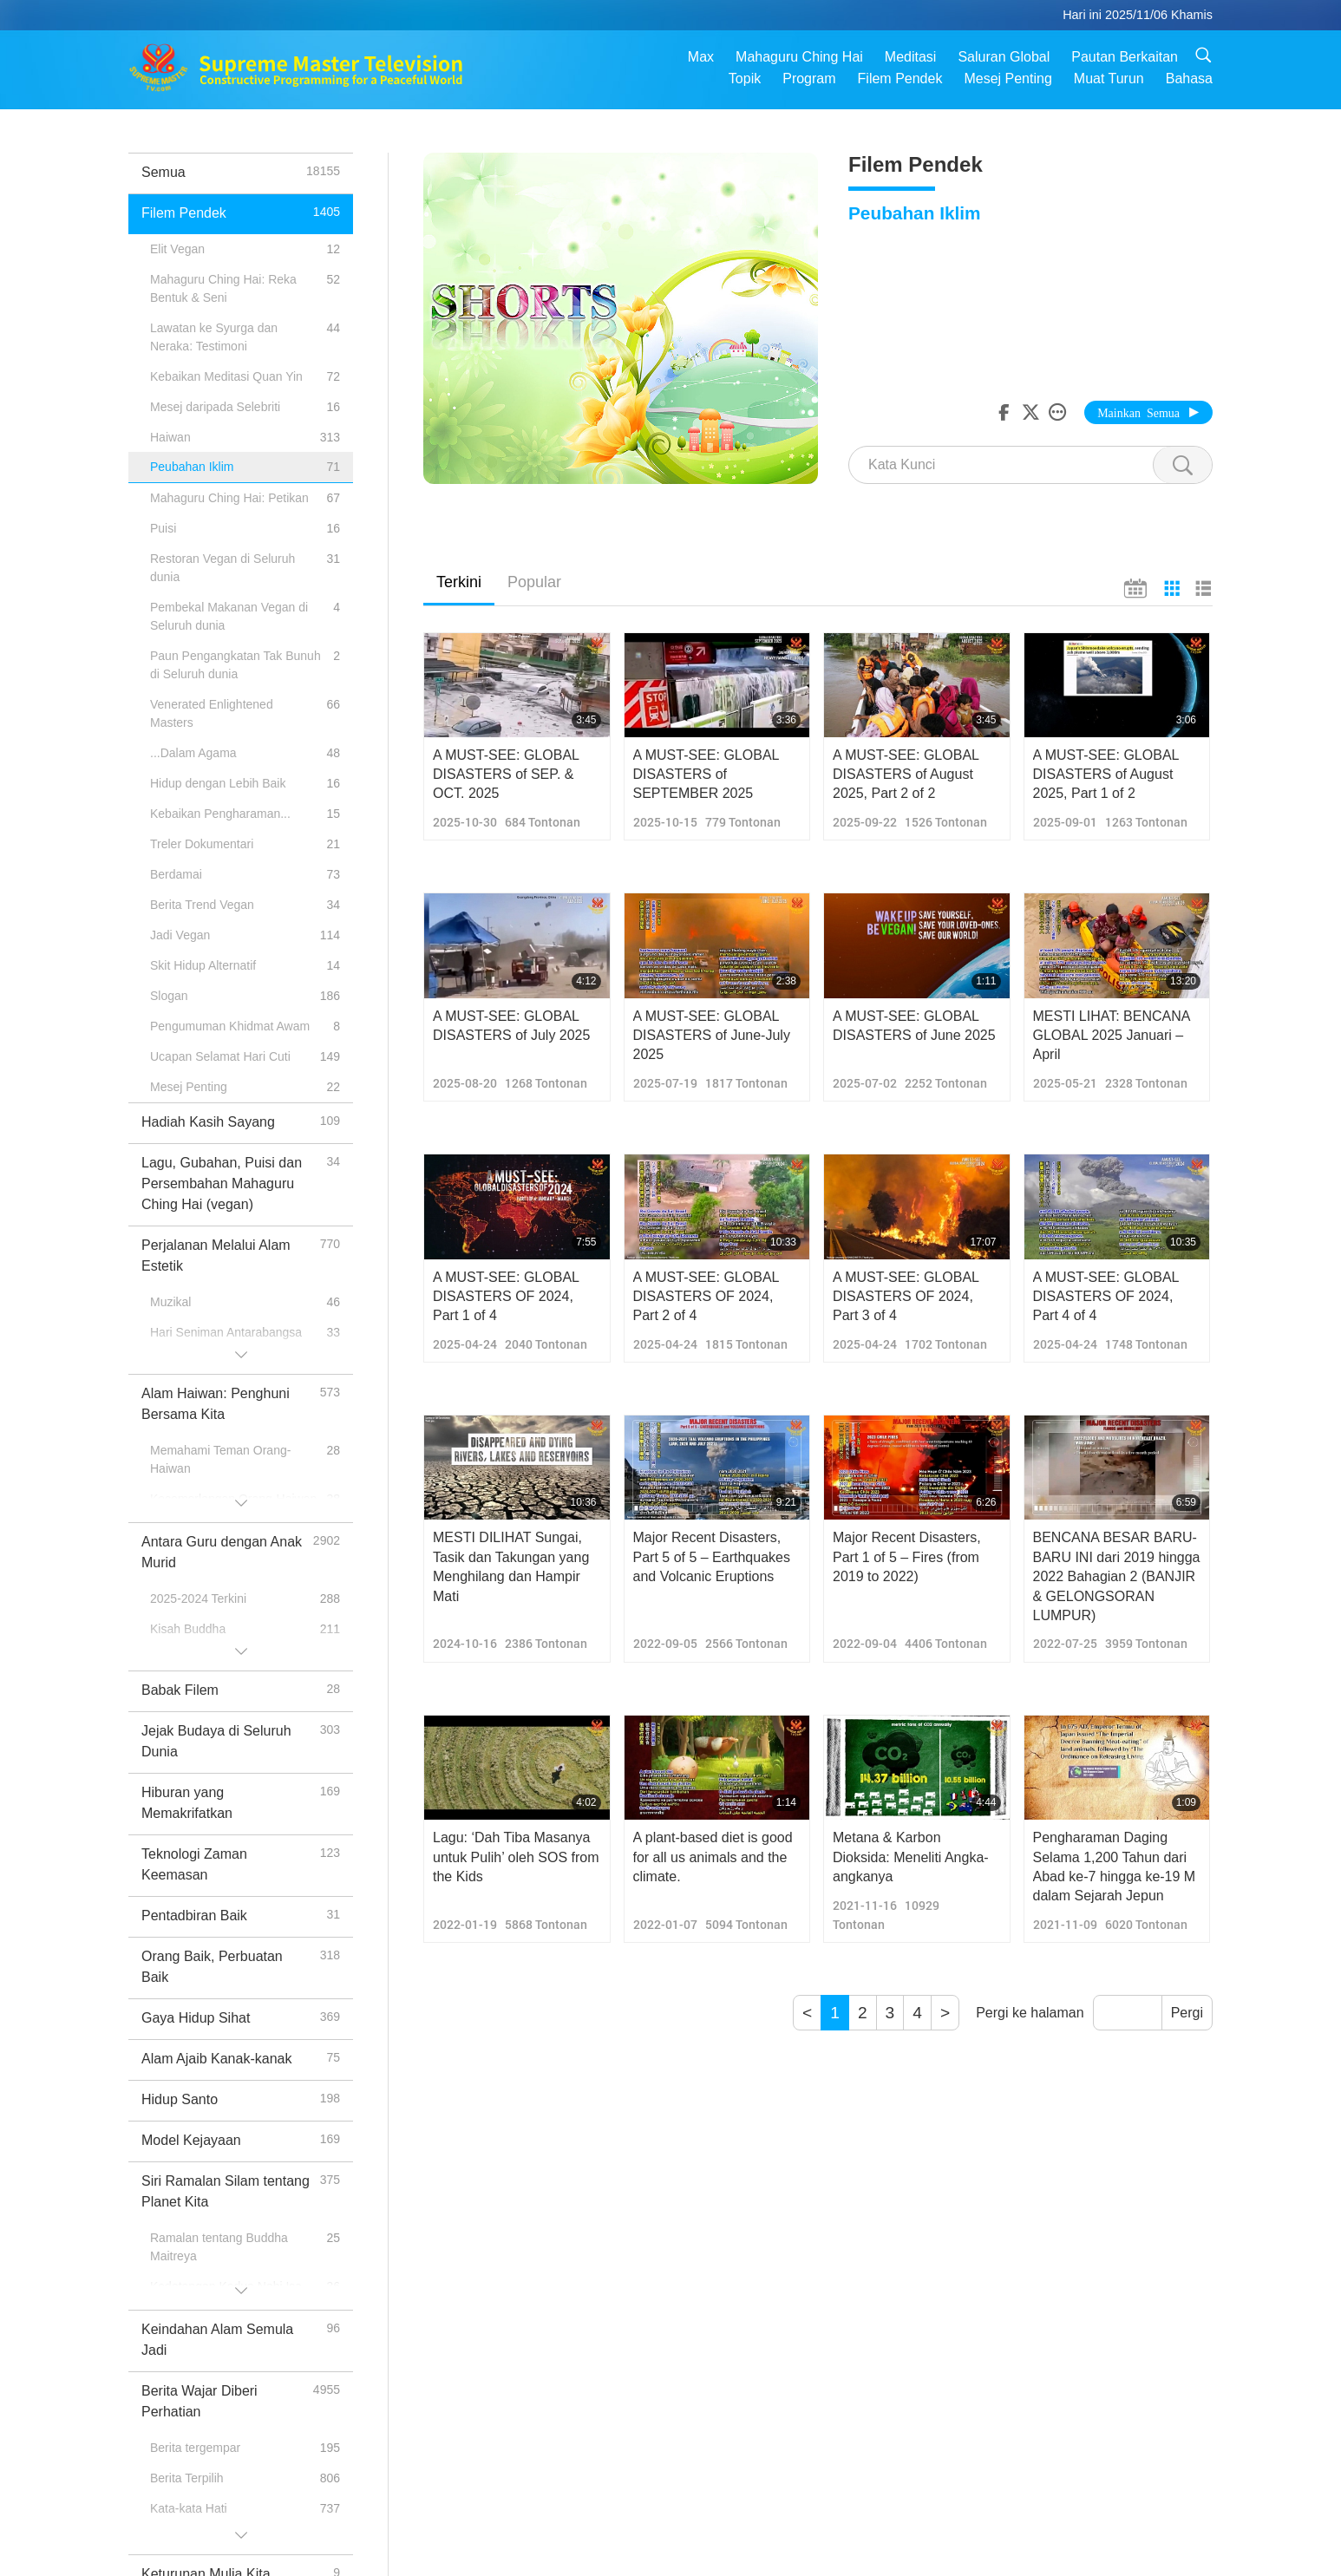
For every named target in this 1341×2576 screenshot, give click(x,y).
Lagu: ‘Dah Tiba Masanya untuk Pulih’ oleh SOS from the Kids (516, 1857)
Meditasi (911, 56)
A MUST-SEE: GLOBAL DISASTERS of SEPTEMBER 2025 (706, 774)
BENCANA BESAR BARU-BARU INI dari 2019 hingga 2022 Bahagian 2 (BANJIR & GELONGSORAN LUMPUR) (1116, 1576)
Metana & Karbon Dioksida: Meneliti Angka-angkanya (911, 1857)
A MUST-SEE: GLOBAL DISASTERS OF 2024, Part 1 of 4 (506, 1297)
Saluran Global (1004, 56)
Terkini (458, 582)
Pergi (1187, 2012)
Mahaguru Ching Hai (799, 56)
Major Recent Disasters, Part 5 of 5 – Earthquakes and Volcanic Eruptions (711, 1557)
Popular (534, 582)
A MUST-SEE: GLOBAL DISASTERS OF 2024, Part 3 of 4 (905, 1297)
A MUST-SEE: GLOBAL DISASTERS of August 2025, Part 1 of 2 (1106, 774)
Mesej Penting (1007, 78)
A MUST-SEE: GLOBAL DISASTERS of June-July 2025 (711, 1035)
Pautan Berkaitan (1124, 56)
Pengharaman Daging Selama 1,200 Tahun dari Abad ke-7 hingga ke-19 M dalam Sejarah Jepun (1114, 1866)
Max (701, 56)
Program (808, 78)
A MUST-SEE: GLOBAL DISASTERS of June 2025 (914, 1026)
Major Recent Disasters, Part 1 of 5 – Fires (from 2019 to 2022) (907, 1557)
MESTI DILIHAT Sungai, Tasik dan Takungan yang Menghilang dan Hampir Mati (511, 1566)
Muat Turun (1109, 78)
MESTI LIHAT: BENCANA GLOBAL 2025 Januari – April (1111, 1035)
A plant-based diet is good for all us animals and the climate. (713, 1857)
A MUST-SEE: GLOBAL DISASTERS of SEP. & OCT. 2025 (506, 774)
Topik (745, 78)
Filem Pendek (900, 78)
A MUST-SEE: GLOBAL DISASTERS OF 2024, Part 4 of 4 (1106, 1297)
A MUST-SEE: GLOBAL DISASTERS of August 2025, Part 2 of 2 (905, 774)
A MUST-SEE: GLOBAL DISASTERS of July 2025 (511, 1026)
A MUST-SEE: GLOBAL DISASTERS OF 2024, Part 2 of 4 (706, 1297)
